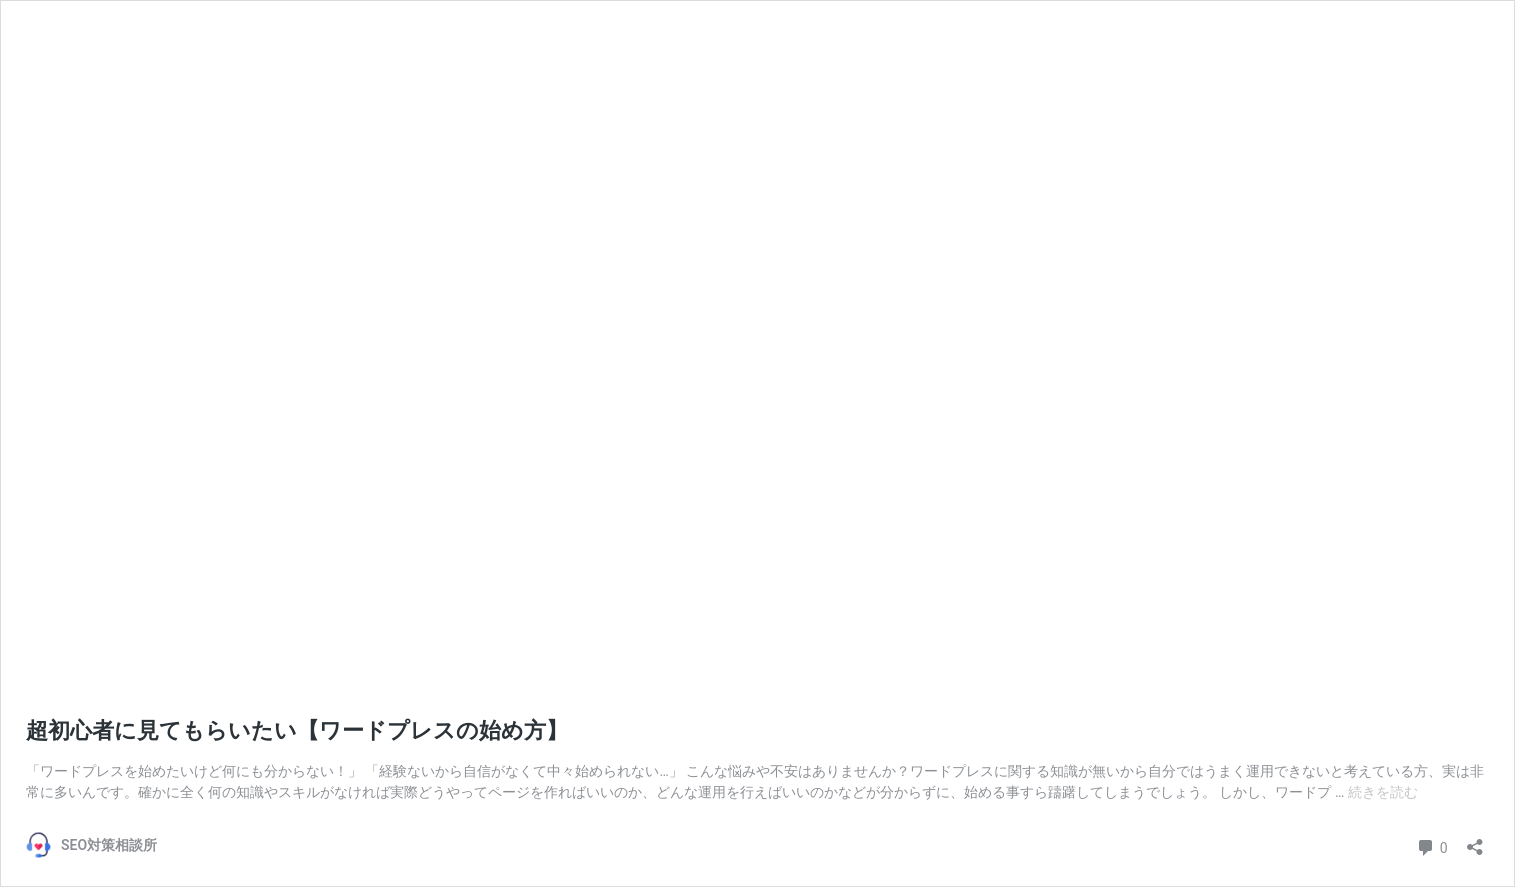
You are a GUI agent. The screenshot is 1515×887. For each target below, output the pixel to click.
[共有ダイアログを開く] (1475, 840)
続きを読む (1383, 792)
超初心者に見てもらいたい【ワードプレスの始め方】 (297, 730)
